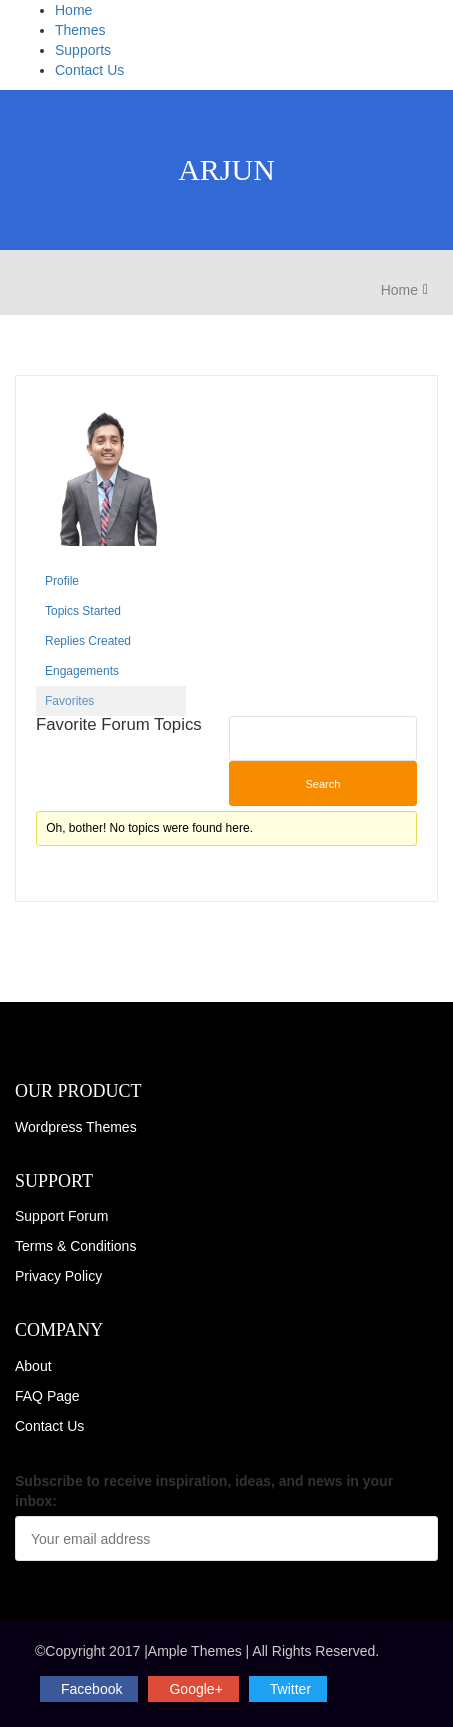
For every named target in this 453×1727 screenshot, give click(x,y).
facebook (91, 1689)
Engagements (82, 671)
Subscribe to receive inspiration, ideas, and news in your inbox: (204, 1491)
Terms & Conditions (75, 1246)
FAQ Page (47, 1396)
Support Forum (61, 1216)
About (33, 1366)
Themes (80, 30)
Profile (62, 581)
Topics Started (83, 611)
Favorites (69, 701)
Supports (83, 50)
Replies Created (88, 641)
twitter (290, 1689)
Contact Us (89, 70)
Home (73, 10)
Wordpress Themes (76, 1127)
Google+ (195, 1689)
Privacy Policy (58, 1276)
